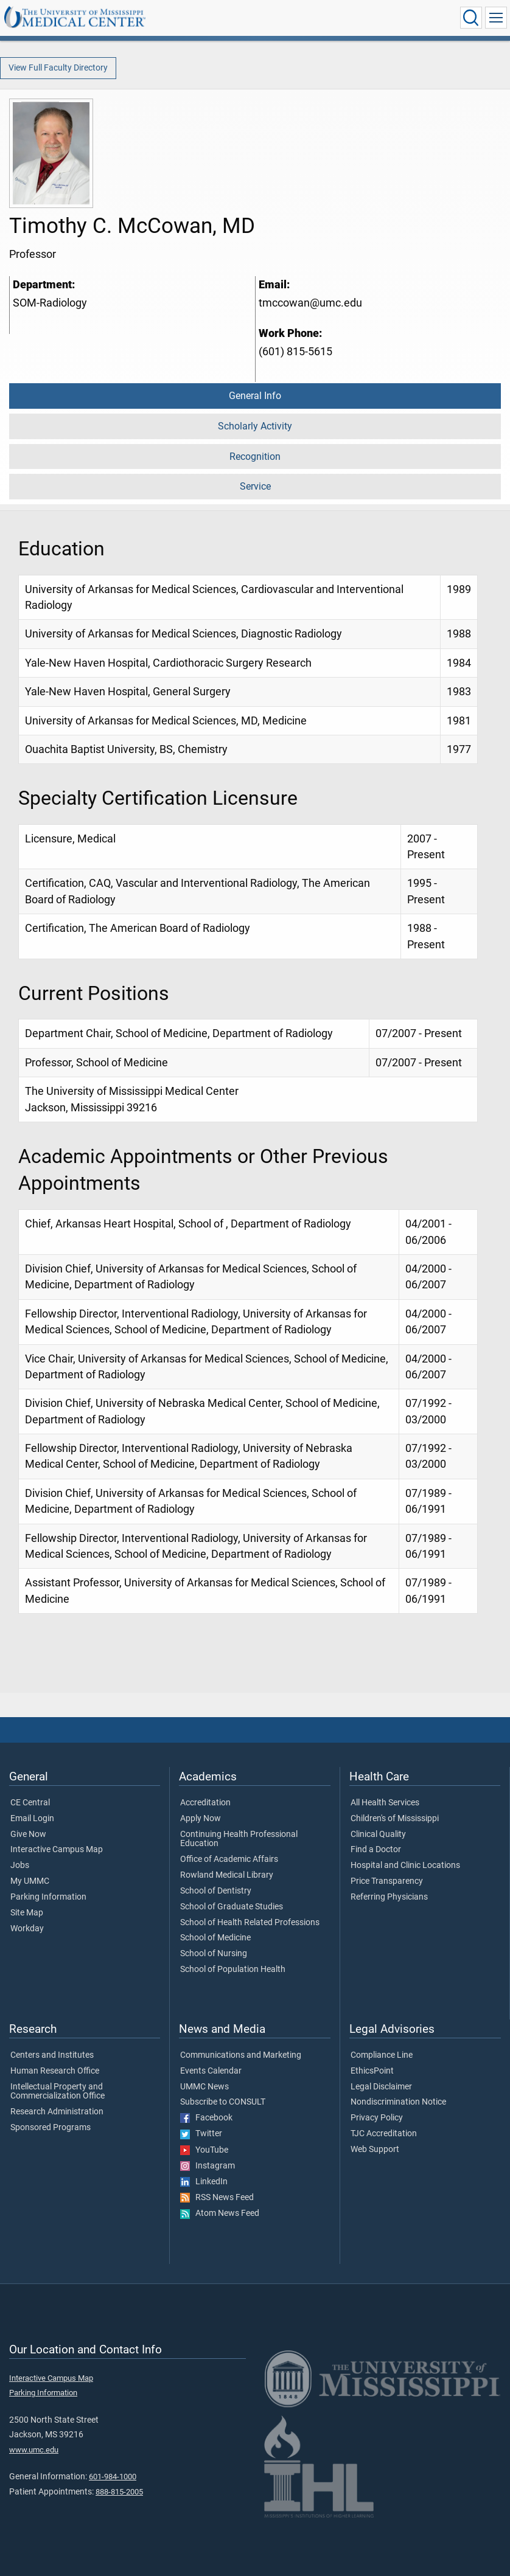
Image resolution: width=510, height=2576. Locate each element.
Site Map (26, 1913)
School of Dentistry (215, 1891)
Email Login (32, 1819)
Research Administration (56, 2112)
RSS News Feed (217, 2198)
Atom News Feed (219, 2213)
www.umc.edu (33, 2449)
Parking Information (48, 1897)
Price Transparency (387, 1881)
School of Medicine (215, 1938)
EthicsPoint (372, 2071)
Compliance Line (382, 2055)
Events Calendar (211, 2071)
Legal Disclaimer (381, 2087)
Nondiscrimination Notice (398, 2102)
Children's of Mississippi (395, 1819)
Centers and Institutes (52, 2055)
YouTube (204, 2150)
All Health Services (385, 1803)
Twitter (201, 2134)
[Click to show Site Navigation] (496, 18)
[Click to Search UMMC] (471, 18)
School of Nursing (213, 1954)
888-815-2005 (119, 2491)
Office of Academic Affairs (229, 1859)
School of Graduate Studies (231, 1907)
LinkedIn (204, 2182)
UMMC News (204, 2087)
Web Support (375, 2149)
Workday (27, 1929)
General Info (255, 395)
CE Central (30, 1803)
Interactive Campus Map (56, 1850)
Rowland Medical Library (226, 1875)
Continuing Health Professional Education (239, 1839)
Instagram (207, 2166)
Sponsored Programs (50, 2128)
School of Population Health (232, 1969)
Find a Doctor (376, 1850)
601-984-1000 (112, 2476)
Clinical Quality (378, 1834)
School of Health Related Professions (250, 1923)
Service (255, 486)
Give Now (28, 1834)
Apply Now (200, 1819)
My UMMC (29, 1881)
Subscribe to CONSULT (222, 2102)
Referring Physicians (389, 1897)
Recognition (255, 456)
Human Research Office (54, 2071)
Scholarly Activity (255, 426)
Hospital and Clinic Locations (405, 1865)
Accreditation (205, 1803)
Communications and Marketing (240, 2055)
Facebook (206, 2118)
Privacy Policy (377, 2118)
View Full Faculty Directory (58, 68)
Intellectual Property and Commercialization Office (57, 2092)
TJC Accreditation (384, 2134)
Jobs (19, 1865)
